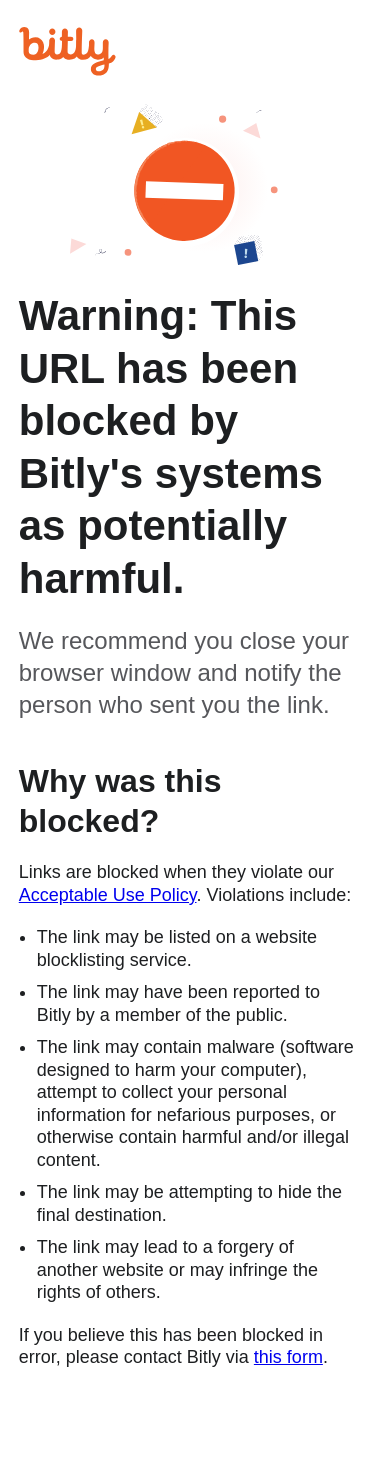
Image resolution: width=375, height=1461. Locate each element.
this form (288, 1357)
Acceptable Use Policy (108, 895)
